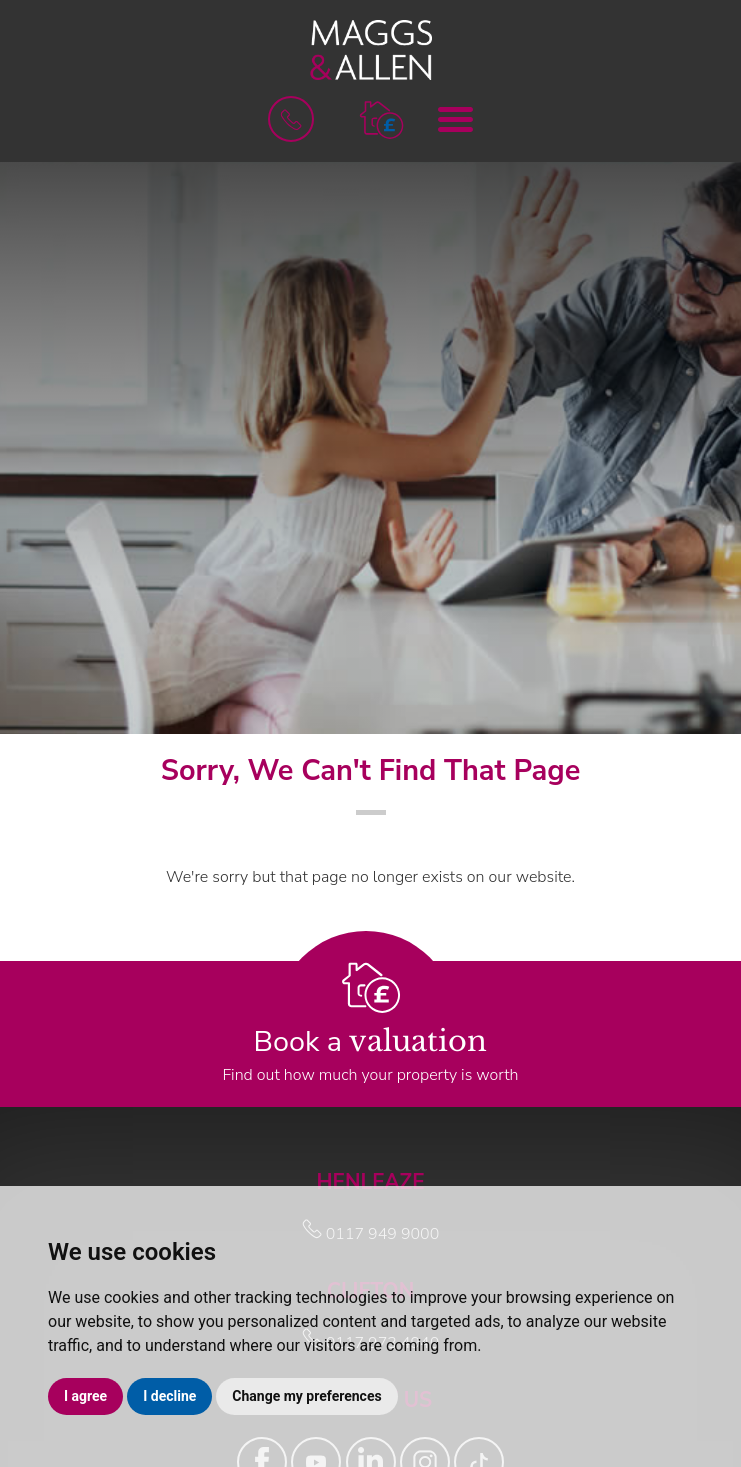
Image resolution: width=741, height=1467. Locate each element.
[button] (381, 118)
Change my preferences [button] (306, 1396)
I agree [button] (85, 1396)
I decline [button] (169, 1396)
